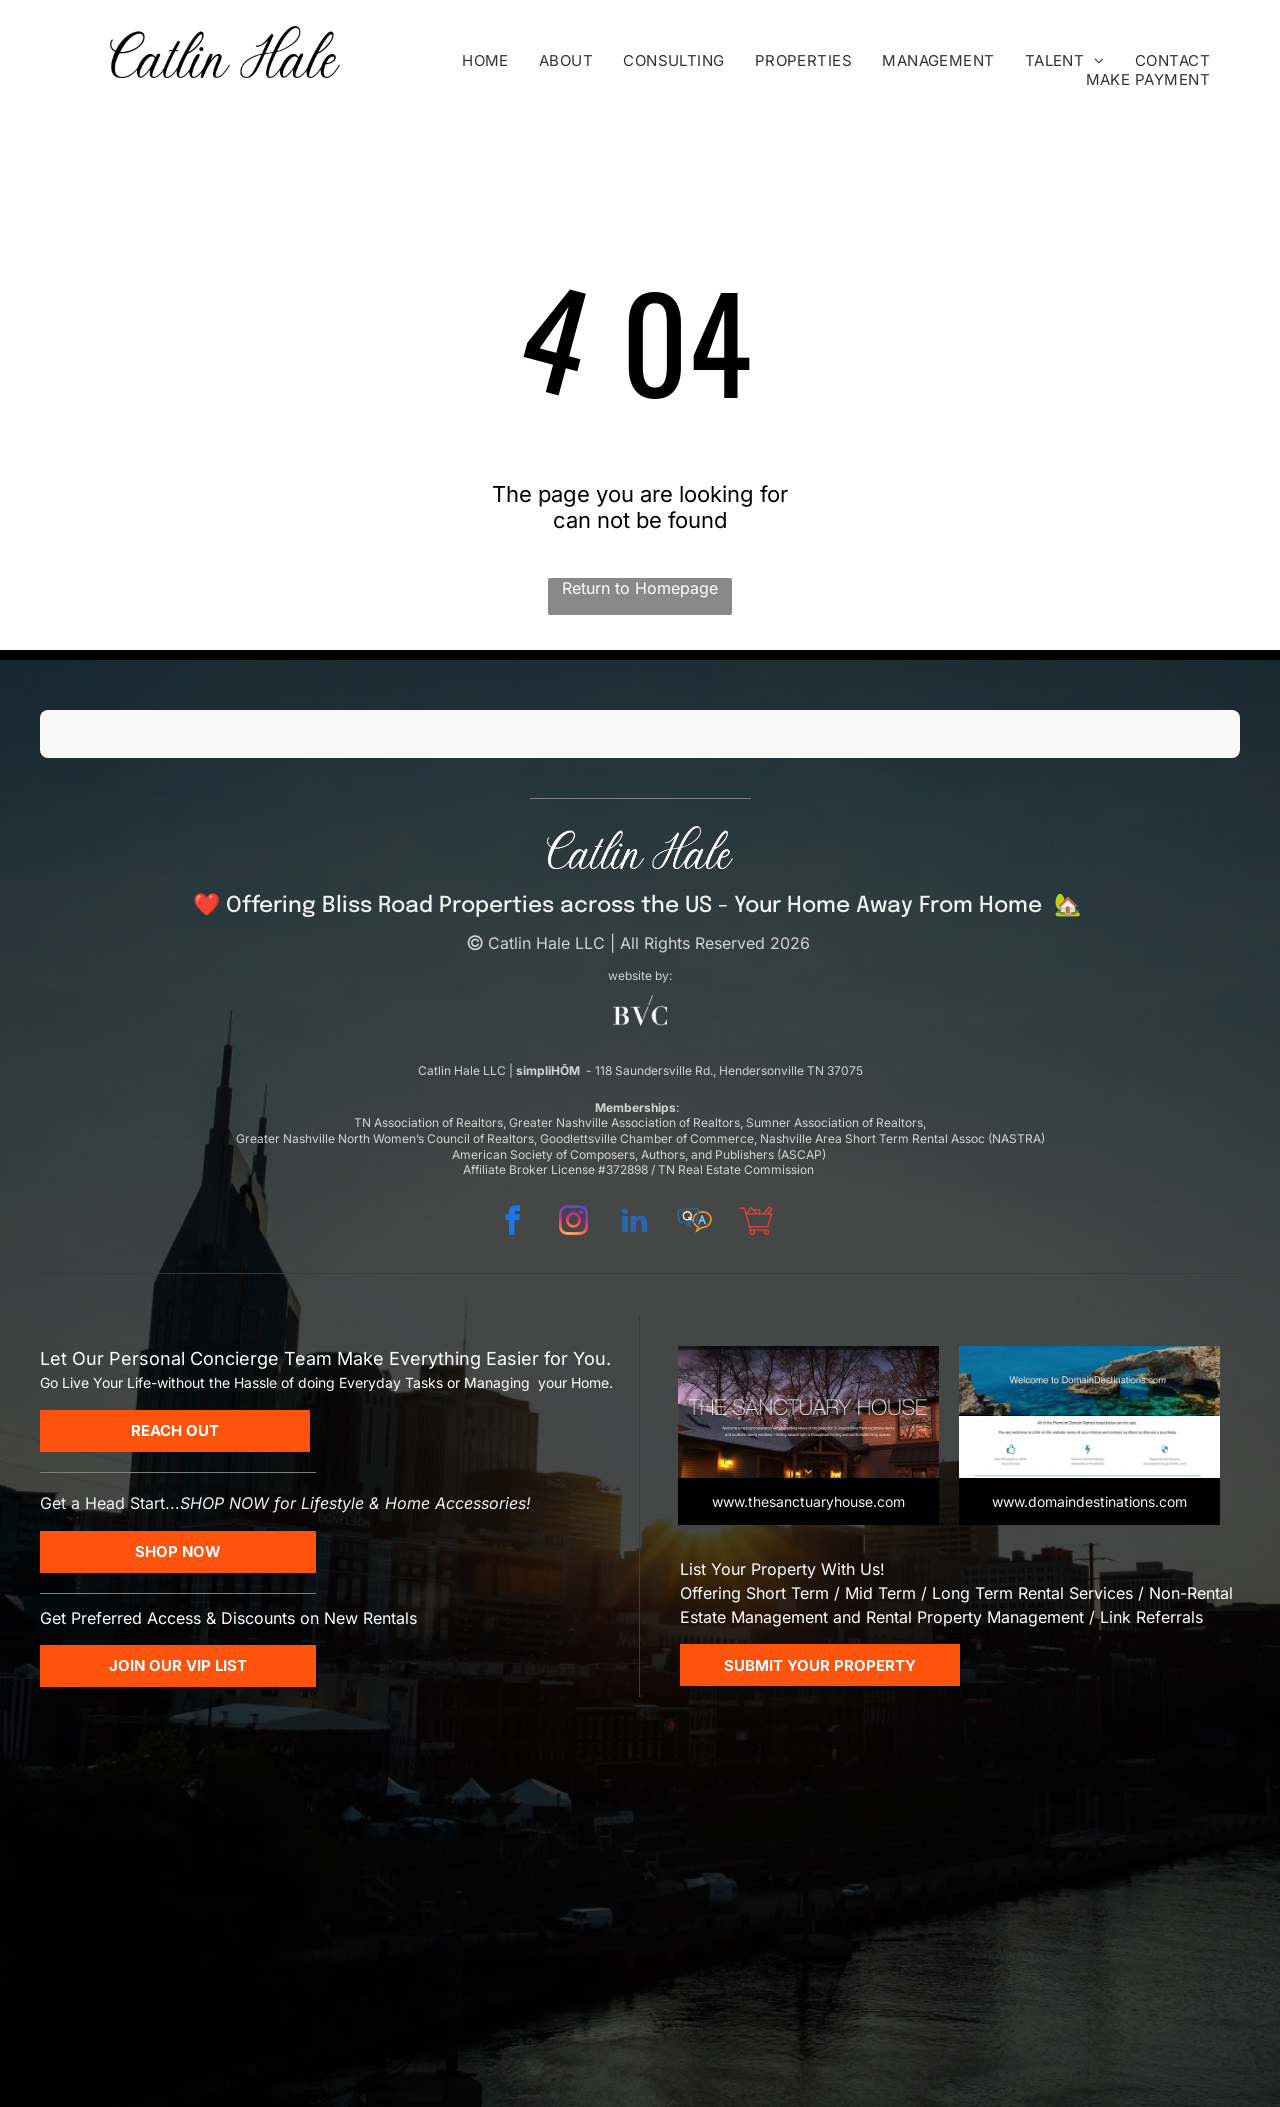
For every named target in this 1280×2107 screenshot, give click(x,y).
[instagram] (573, 1223)
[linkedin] (634, 1223)
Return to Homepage (640, 588)
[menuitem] (485, 60)
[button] (40, 778)
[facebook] (512, 1223)
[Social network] (695, 1223)
